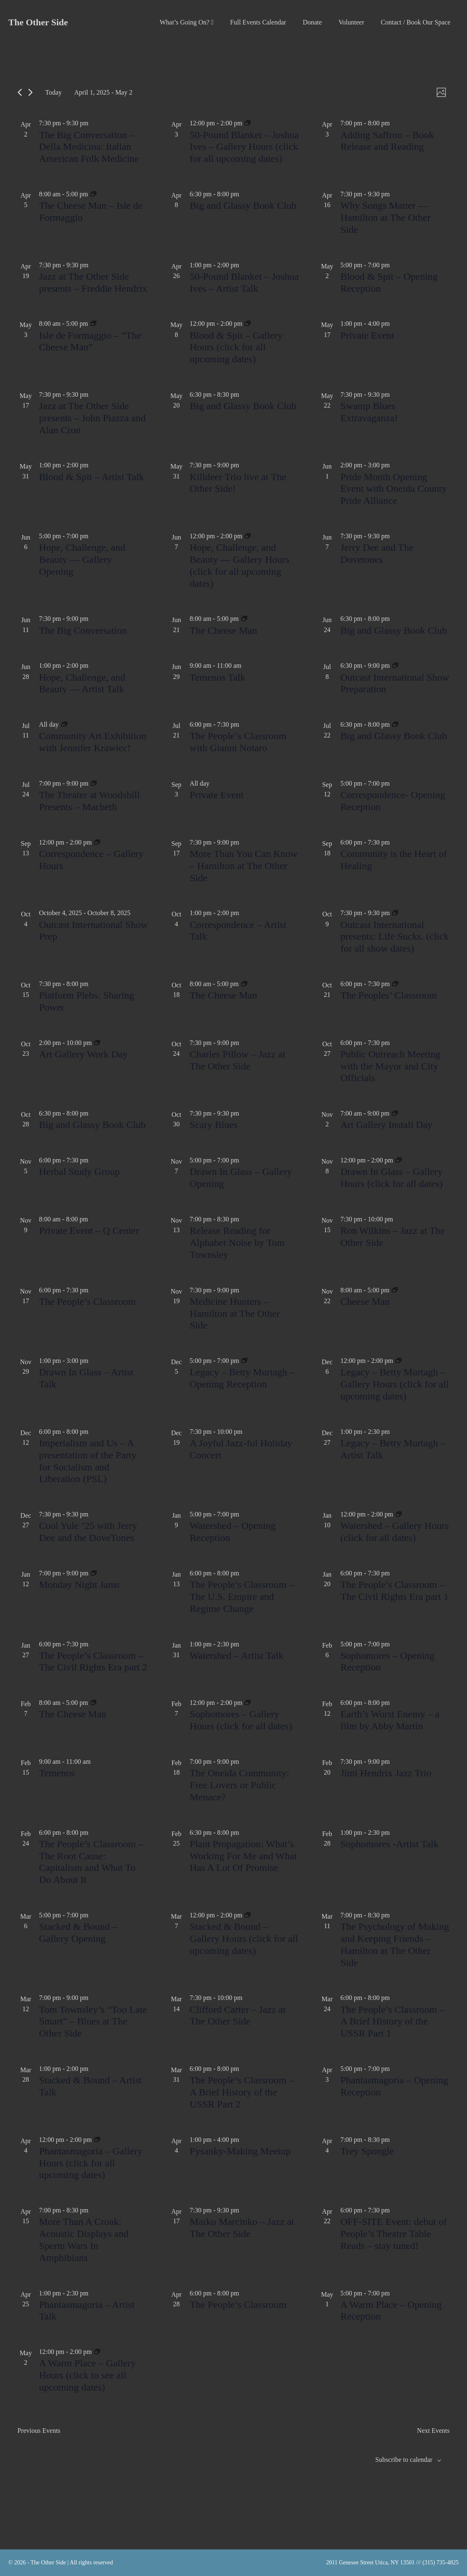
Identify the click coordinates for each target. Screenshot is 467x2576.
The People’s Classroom (87, 1301)
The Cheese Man (223, 630)
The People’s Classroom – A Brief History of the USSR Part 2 (242, 2092)
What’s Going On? (187, 22)
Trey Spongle (367, 2151)
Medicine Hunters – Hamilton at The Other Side (235, 1313)
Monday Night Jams (79, 1584)
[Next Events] (30, 92)
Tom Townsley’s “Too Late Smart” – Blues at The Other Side (93, 2021)
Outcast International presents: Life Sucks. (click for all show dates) (395, 936)
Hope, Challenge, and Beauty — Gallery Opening (82, 559)
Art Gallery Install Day (387, 1124)
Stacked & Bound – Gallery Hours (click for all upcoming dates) (244, 1938)
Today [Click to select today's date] (53, 92)
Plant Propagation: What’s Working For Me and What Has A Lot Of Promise (243, 1856)
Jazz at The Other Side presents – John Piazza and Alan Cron (92, 417)
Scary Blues (213, 1124)
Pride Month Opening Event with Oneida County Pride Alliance (394, 488)
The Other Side (38, 22)
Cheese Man (365, 1301)
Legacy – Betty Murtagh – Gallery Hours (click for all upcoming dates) (395, 1384)
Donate (312, 22)
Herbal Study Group (79, 1171)
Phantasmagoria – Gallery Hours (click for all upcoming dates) (90, 2163)
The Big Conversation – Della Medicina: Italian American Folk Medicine (89, 146)
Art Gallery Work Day (83, 1054)
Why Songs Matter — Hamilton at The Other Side (386, 217)
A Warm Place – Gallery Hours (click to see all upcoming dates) (87, 2375)
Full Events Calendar (258, 22)
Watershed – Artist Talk (236, 1655)
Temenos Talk (217, 677)
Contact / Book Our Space (415, 22)
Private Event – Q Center (89, 1230)
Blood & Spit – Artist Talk (91, 476)
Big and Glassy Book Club (243, 205)
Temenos (57, 1773)
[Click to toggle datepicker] (103, 92)
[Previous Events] (19, 92)
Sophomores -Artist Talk (390, 1844)
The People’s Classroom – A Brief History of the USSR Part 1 (393, 2021)
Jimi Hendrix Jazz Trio (386, 1773)
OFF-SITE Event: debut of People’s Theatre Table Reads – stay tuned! (394, 2233)
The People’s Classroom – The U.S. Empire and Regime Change (242, 1596)
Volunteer (351, 22)
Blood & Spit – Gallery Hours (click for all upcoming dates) (236, 347)
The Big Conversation (83, 630)
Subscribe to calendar (404, 2459)
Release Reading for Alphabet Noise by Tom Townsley (237, 1242)
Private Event (367, 335)
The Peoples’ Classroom (389, 995)
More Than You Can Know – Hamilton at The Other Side (243, 865)
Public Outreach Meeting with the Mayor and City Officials (390, 1066)
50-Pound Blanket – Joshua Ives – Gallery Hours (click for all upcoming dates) (244, 146)
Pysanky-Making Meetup (240, 2151)
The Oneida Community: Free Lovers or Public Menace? (239, 1785)
